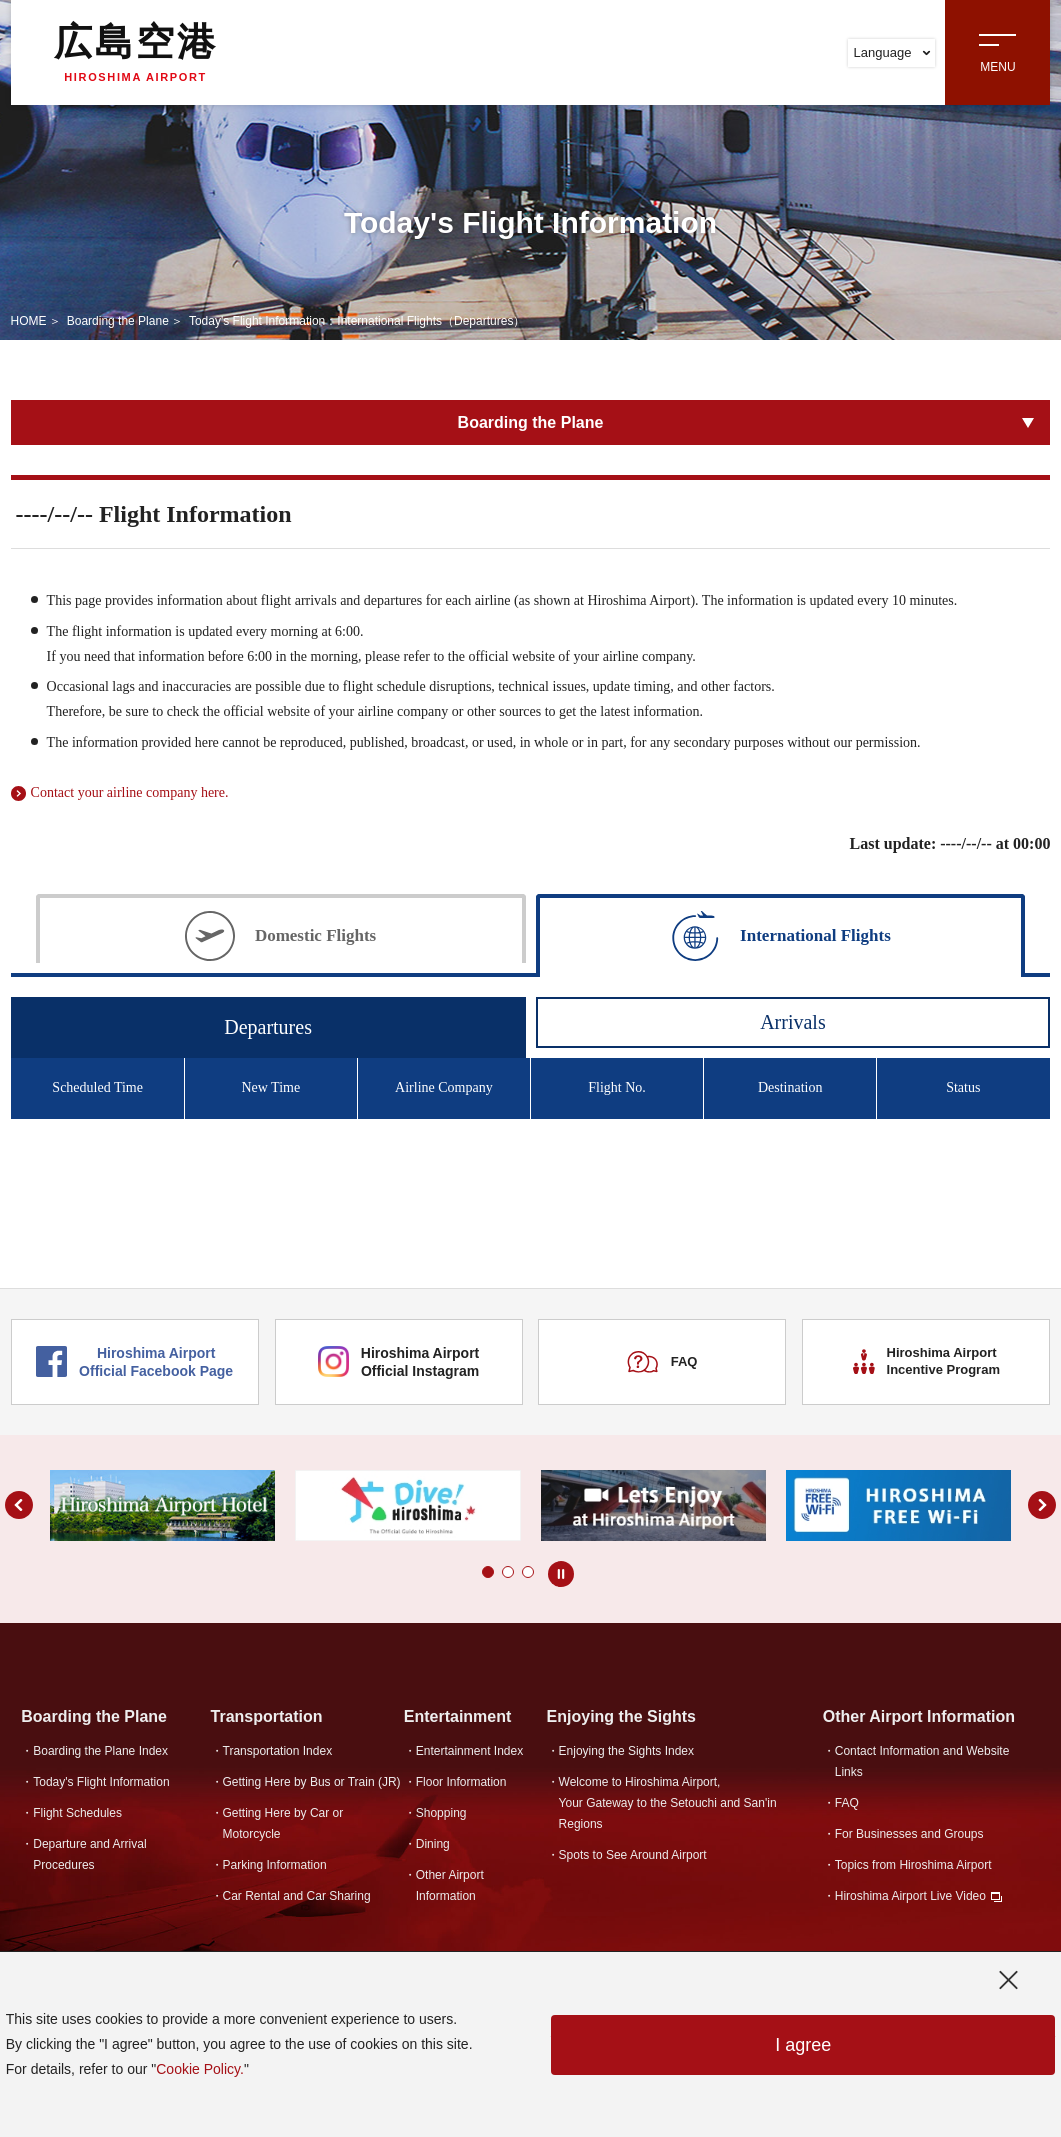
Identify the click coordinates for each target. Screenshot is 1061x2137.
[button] (468, 1572)
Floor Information (461, 1782)
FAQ (662, 1362)
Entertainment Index (469, 1751)
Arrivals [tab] (793, 1022)
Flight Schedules (77, 1813)
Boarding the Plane (118, 321)
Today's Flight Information (101, 1782)
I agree (803, 2045)
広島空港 (136, 52)
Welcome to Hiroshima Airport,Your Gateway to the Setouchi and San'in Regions (668, 1803)
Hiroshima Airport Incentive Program (926, 1361)
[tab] (281, 933)
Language (892, 52)
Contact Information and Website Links (922, 1761)
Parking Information (275, 1865)
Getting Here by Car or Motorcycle (283, 1823)
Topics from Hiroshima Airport (913, 1865)
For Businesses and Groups (909, 1834)
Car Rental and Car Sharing (297, 1896)
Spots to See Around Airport (633, 1855)
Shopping (441, 1813)
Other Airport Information (450, 1885)
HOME (29, 321)
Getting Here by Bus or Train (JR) (312, 1782)
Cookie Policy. (200, 2069)
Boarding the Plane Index (100, 1751)
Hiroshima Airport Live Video (910, 1896)
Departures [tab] (268, 1027)
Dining (433, 1844)
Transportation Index (278, 1751)
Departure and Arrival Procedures (89, 1854)
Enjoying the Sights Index (626, 1751)
